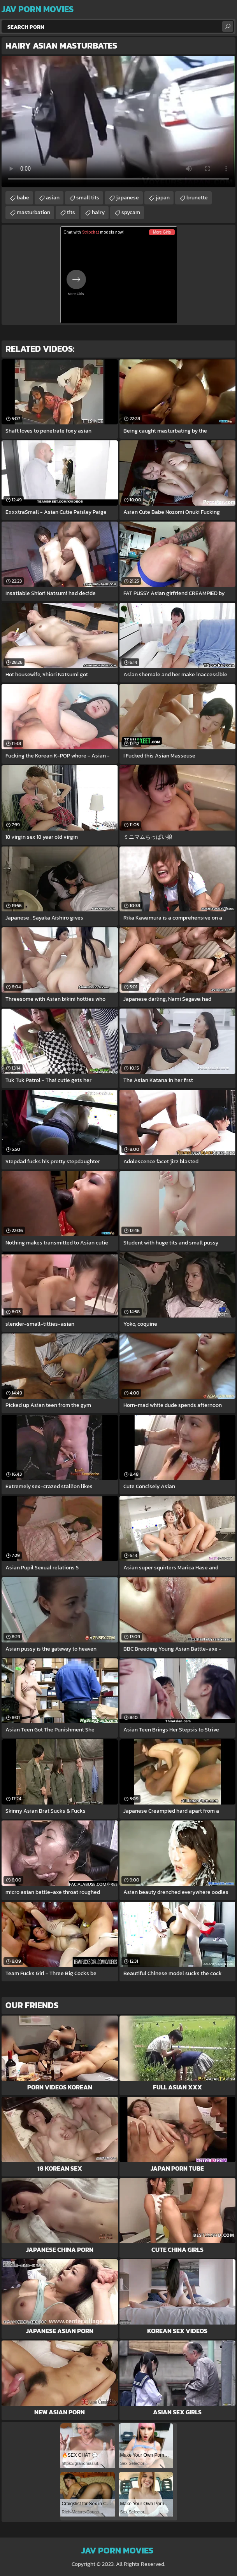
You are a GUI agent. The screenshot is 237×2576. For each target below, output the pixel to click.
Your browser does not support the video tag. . (118, 121)
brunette (197, 198)
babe (23, 198)
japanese (127, 198)
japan (163, 198)
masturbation (33, 212)
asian (53, 198)
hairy (98, 212)
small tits (87, 198)
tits (71, 212)
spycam (130, 212)
